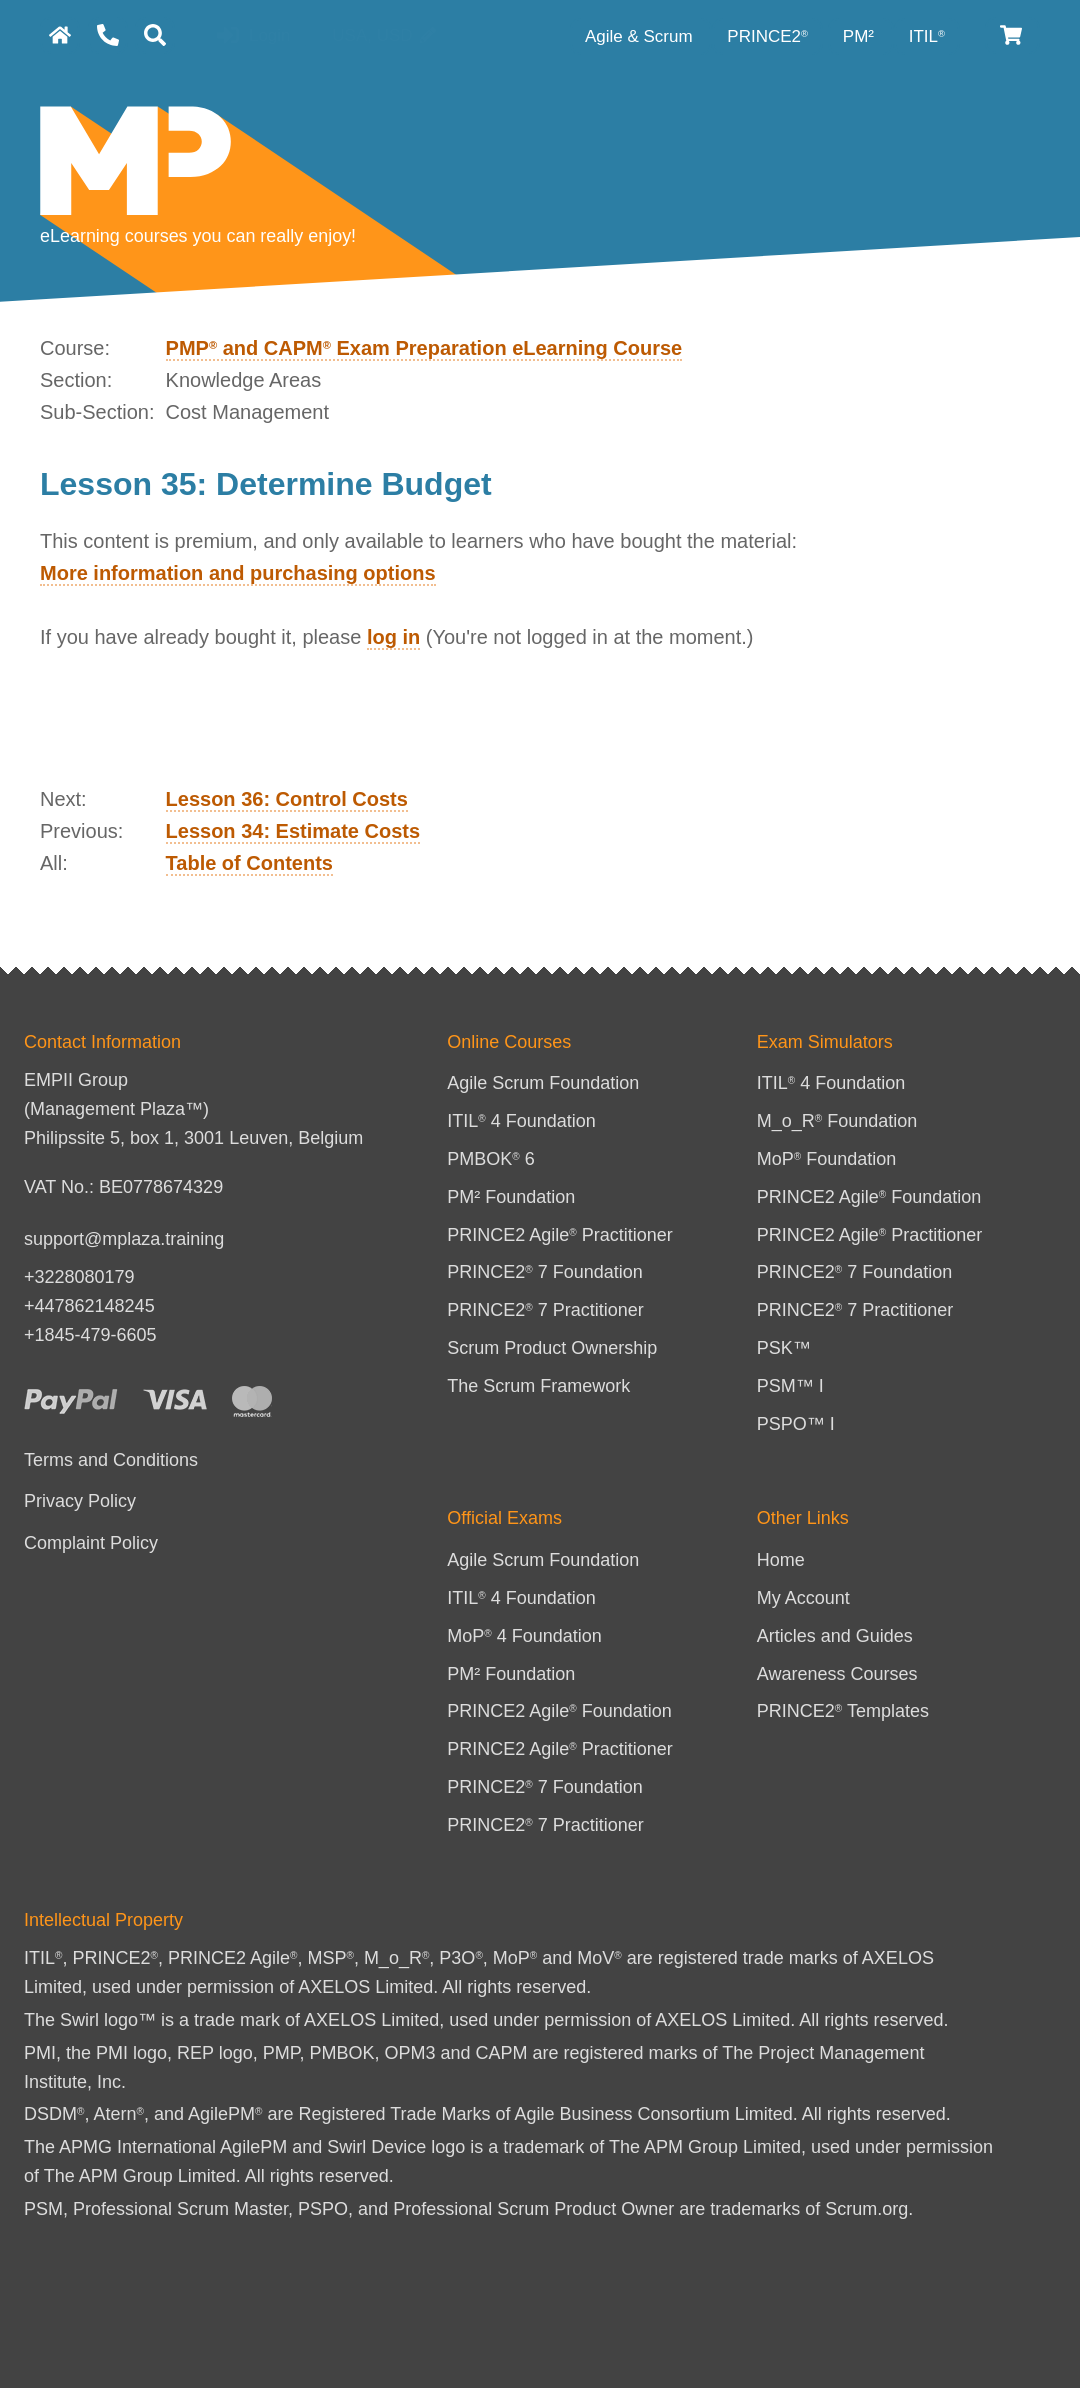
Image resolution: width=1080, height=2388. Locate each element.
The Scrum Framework (538, 1386)
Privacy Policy (80, 1501)
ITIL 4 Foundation (521, 1121)
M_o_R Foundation (837, 1121)
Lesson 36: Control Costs (287, 799)
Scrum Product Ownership (552, 1348)
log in (393, 637)
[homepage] (60, 35)
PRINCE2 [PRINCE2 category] (767, 36)
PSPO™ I (796, 1424)
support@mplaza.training (124, 1239)
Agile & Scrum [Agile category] (641, 36)
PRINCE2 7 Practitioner (545, 1310)
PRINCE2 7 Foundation (545, 1272)
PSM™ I (790, 1386)
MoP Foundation (827, 1159)
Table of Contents (249, 863)
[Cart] (1012, 35)
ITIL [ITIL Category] (927, 36)
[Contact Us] (108, 35)
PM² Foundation (511, 1197)
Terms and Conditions (111, 1460)
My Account (803, 1598)
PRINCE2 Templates (843, 1711)
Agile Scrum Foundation (543, 1083)
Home (781, 1560)
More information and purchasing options (238, 573)
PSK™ (784, 1348)
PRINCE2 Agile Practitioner (560, 1235)
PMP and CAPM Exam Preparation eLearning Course (424, 348)
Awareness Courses (837, 1674)
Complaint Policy (91, 1543)
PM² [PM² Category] (861, 36)
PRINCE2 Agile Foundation (869, 1197)
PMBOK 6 (490, 1159)
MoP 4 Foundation (524, 1636)
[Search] (155, 35)
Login (253, 36)
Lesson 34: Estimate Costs (293, 831)
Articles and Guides (835, 1636)
